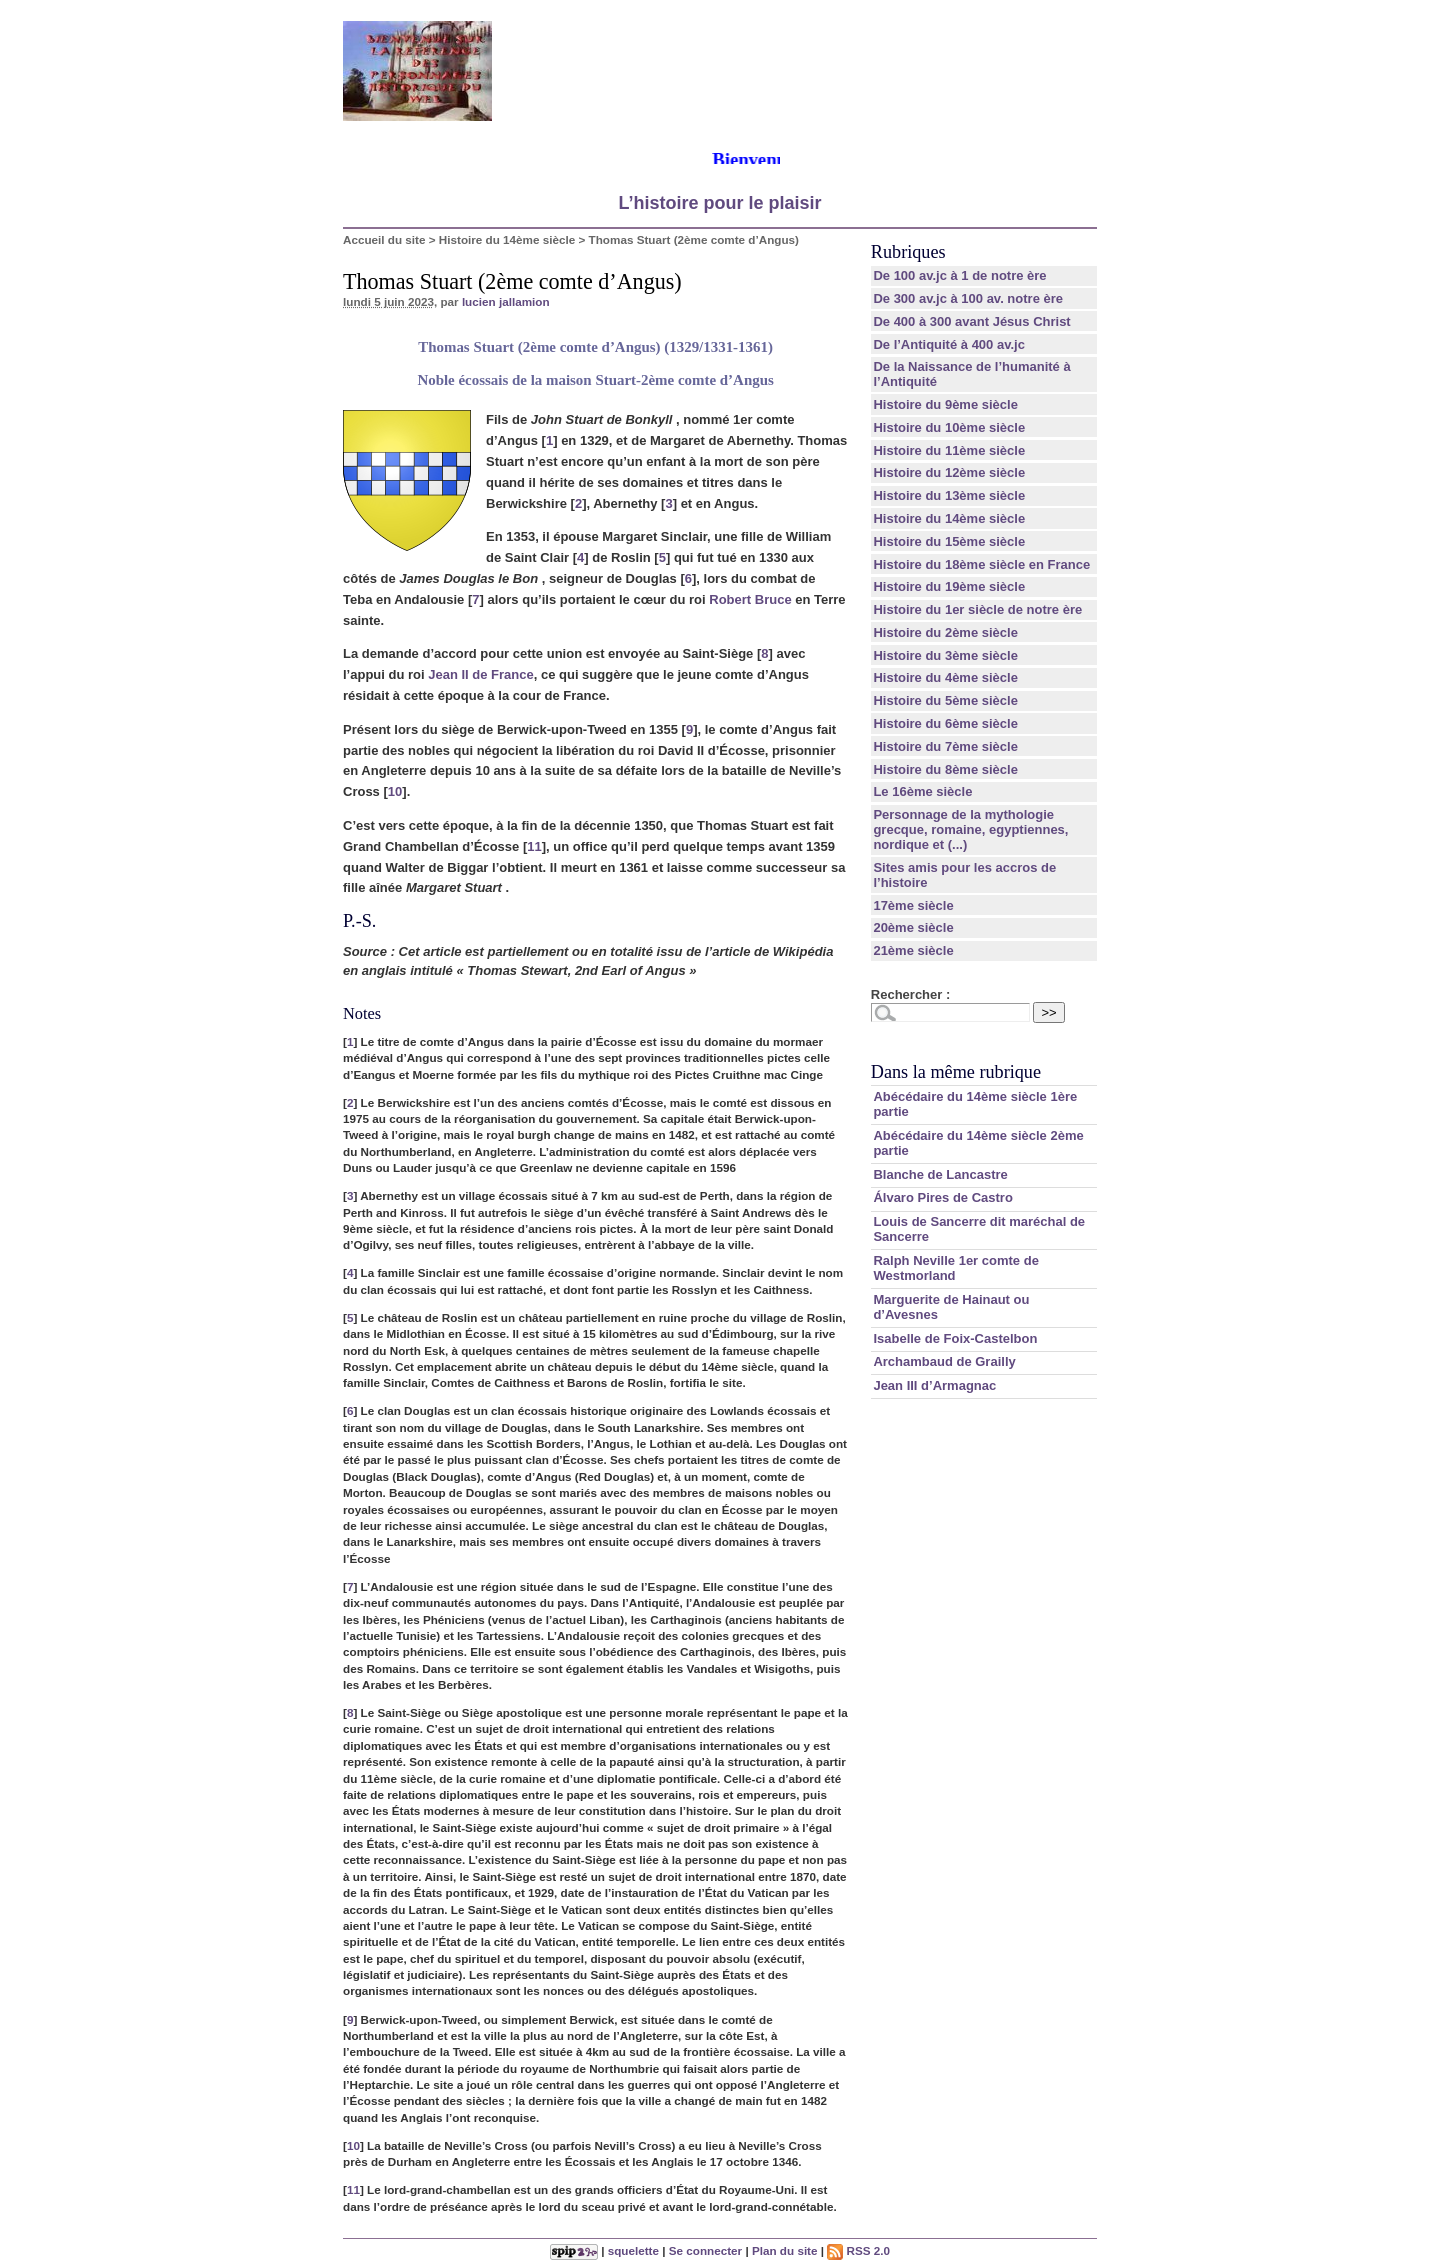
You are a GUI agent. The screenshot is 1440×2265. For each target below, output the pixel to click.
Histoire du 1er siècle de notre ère (977, 609)
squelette (633, 2250)
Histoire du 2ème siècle (945, 632)
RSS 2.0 (858, 2250)
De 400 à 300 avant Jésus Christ (971, 321)
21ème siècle (913, 950)
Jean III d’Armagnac (934, 1385)
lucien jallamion (506, 301)
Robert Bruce (750, 599)
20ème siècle (913, 927)
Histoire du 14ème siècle (507, 239)
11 (534, 846)
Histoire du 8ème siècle (945, 769)
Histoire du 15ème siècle (949, 541)
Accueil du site (384, 239)
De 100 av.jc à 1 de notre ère (959, 275)
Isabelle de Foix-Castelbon (955, 1338)
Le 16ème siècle (922, 791)
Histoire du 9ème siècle (945, 404)
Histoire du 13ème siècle (949, 495)
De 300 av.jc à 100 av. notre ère (968, 298)
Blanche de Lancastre (940, 1174)
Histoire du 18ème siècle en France (981, 564)
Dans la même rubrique (956, 1072)
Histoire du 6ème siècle (945, 723)
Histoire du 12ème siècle (949, 472)
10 (395, 791)
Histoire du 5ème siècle (945, 700)
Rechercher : (910, 994)
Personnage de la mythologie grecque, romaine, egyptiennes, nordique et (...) (970, 829)
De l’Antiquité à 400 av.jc (948, 344)
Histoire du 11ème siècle (949, 450)
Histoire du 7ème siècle (945, 746)
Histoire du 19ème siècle (949, 586)
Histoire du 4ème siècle (945, 677)
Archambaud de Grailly (944, 1361)
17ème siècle (913, 905)
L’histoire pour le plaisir (719, 203)
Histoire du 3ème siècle (945, 655)
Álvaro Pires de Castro (942, 1197)
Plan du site (785, 2250)
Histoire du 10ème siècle (949, 427)
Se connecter (705, 2250)
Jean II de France (481, 674)
